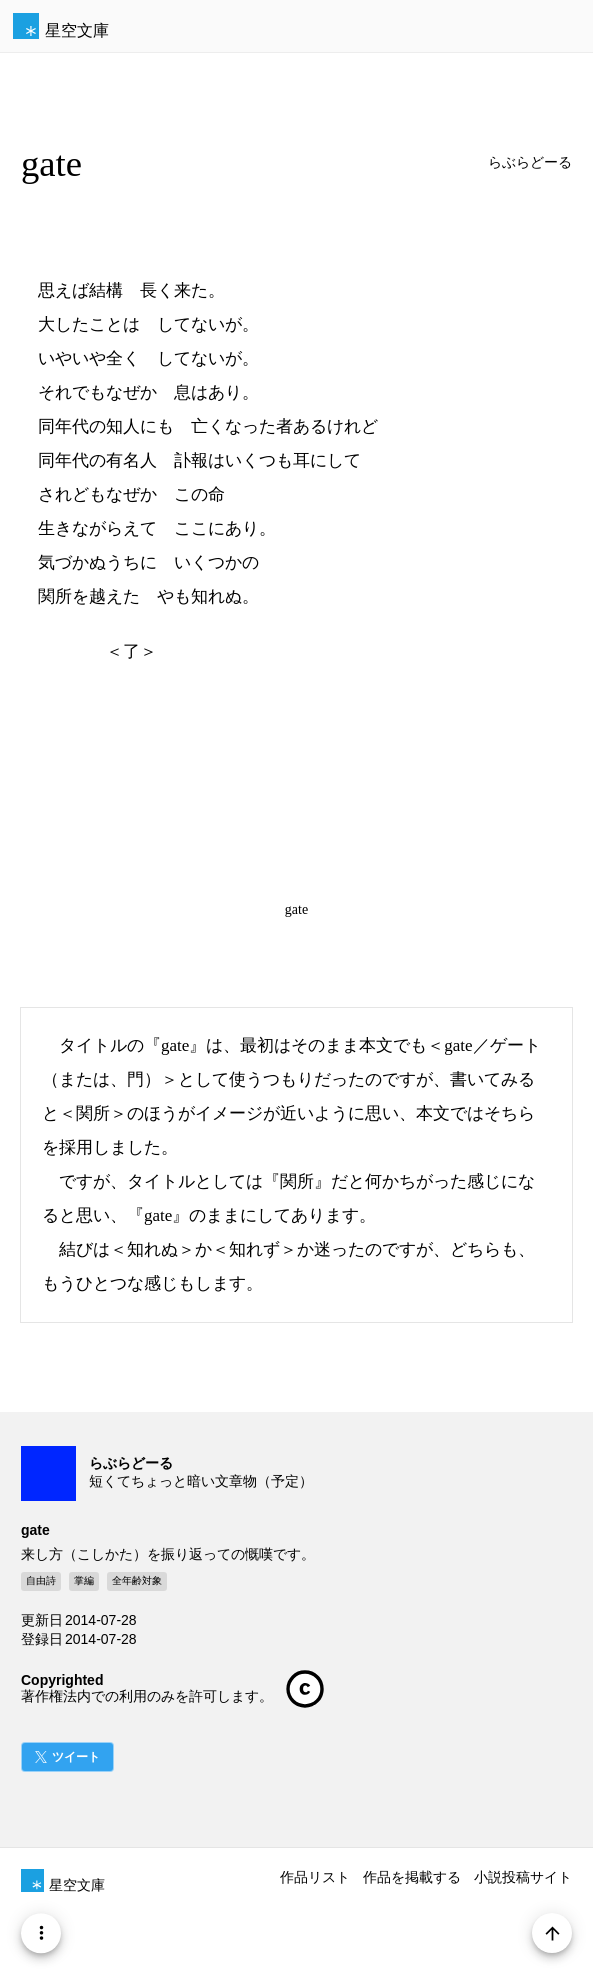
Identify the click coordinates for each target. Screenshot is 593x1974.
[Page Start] (552, 1933)
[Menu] (41, 1933)
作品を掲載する (412, 1877)
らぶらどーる (530, 162)
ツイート (76, 1757)
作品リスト (315, 1877)
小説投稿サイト (523, 1877)
